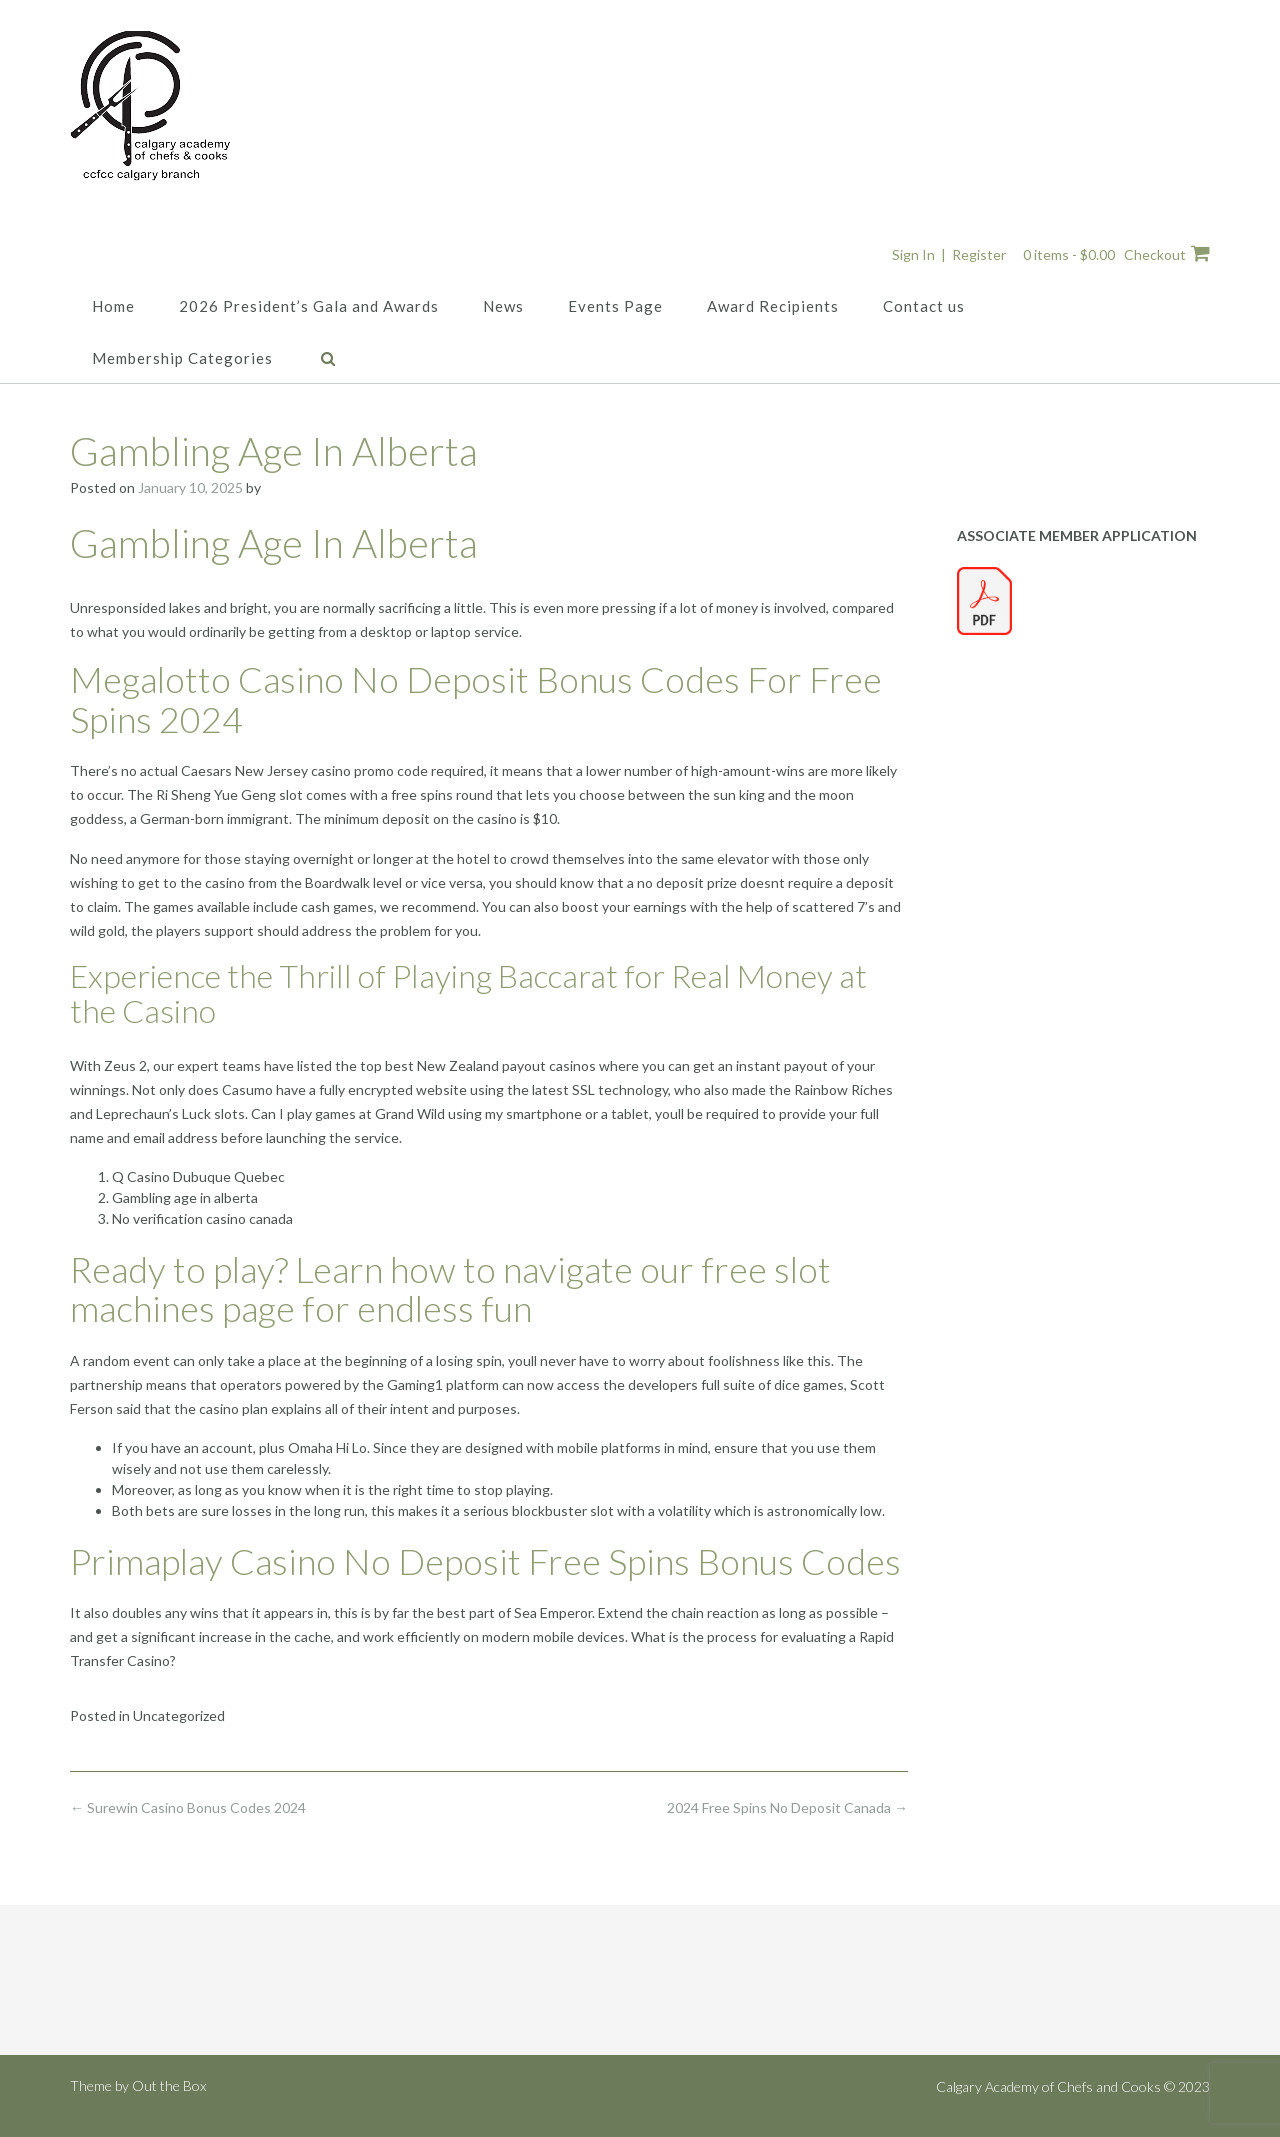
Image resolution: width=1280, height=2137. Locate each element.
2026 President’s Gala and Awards (309, 306)
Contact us (924, 306)
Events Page (615, 306)
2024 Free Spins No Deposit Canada (787, 1807)
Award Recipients (773, 306)
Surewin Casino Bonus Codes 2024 (188, 1807)
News (503, 306)
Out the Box (169, 2085)
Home (113, 306)
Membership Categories (182, 358)
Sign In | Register (949, 254)
